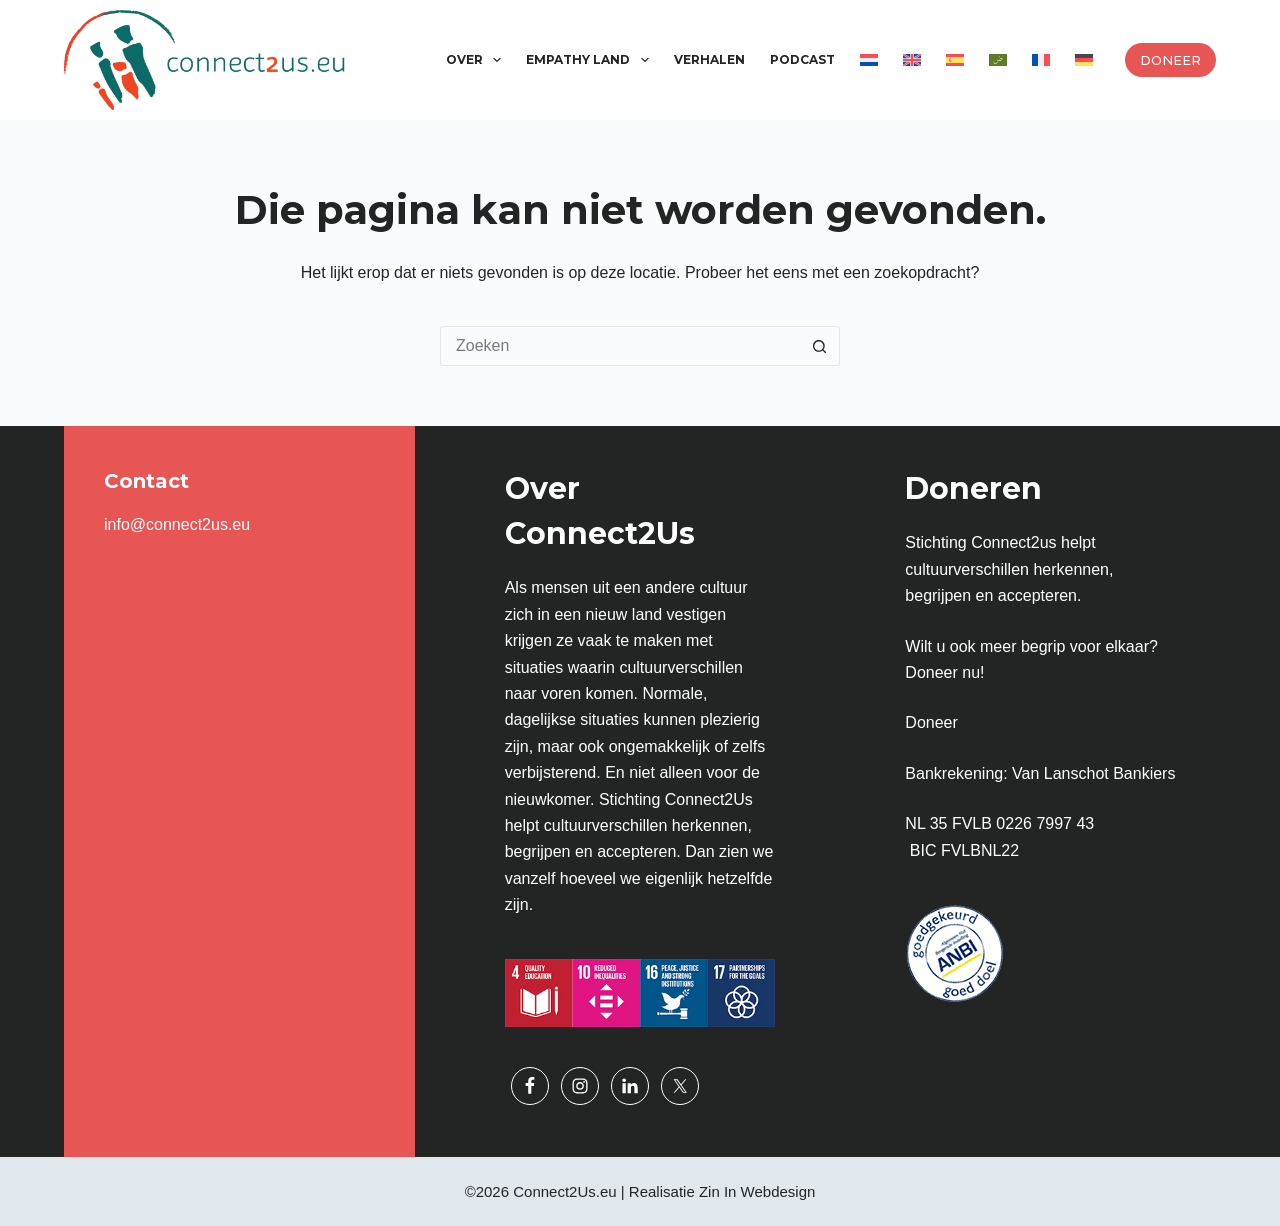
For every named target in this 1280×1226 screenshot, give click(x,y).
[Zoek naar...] (620, 346)
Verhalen (709, 59)
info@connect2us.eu (177, 524)
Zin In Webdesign (757, 1191)
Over (477, 60)
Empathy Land (591, 60)
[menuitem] (868, 60)
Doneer (1170, 60)
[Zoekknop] (820, 346)
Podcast (802, 59)
